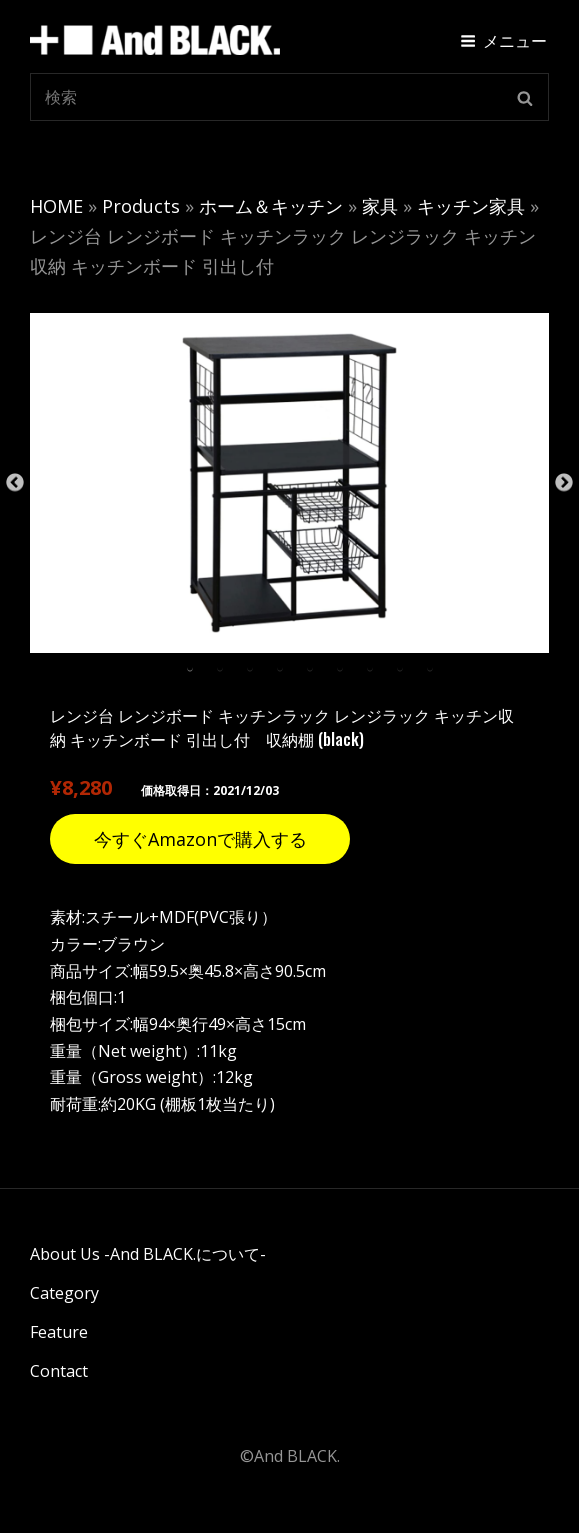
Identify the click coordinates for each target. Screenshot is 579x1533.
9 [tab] (430, 668)
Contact (59, 1371)
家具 (380, 206)
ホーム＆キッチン (271, 206)
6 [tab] (340, 668)
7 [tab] (370, 668)
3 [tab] (250, 668)
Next (564, 483)
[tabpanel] (289, 483)
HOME (56, 206)
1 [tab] (190, 668)
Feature (59, 1332)
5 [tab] (310, 668)
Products (141, 206)
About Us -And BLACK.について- (148, 1254)
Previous (15, 483)
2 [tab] (220, 668)
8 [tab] (400, 668)
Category (64, 1293)
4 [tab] (280, 668)
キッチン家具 (471, 206)
